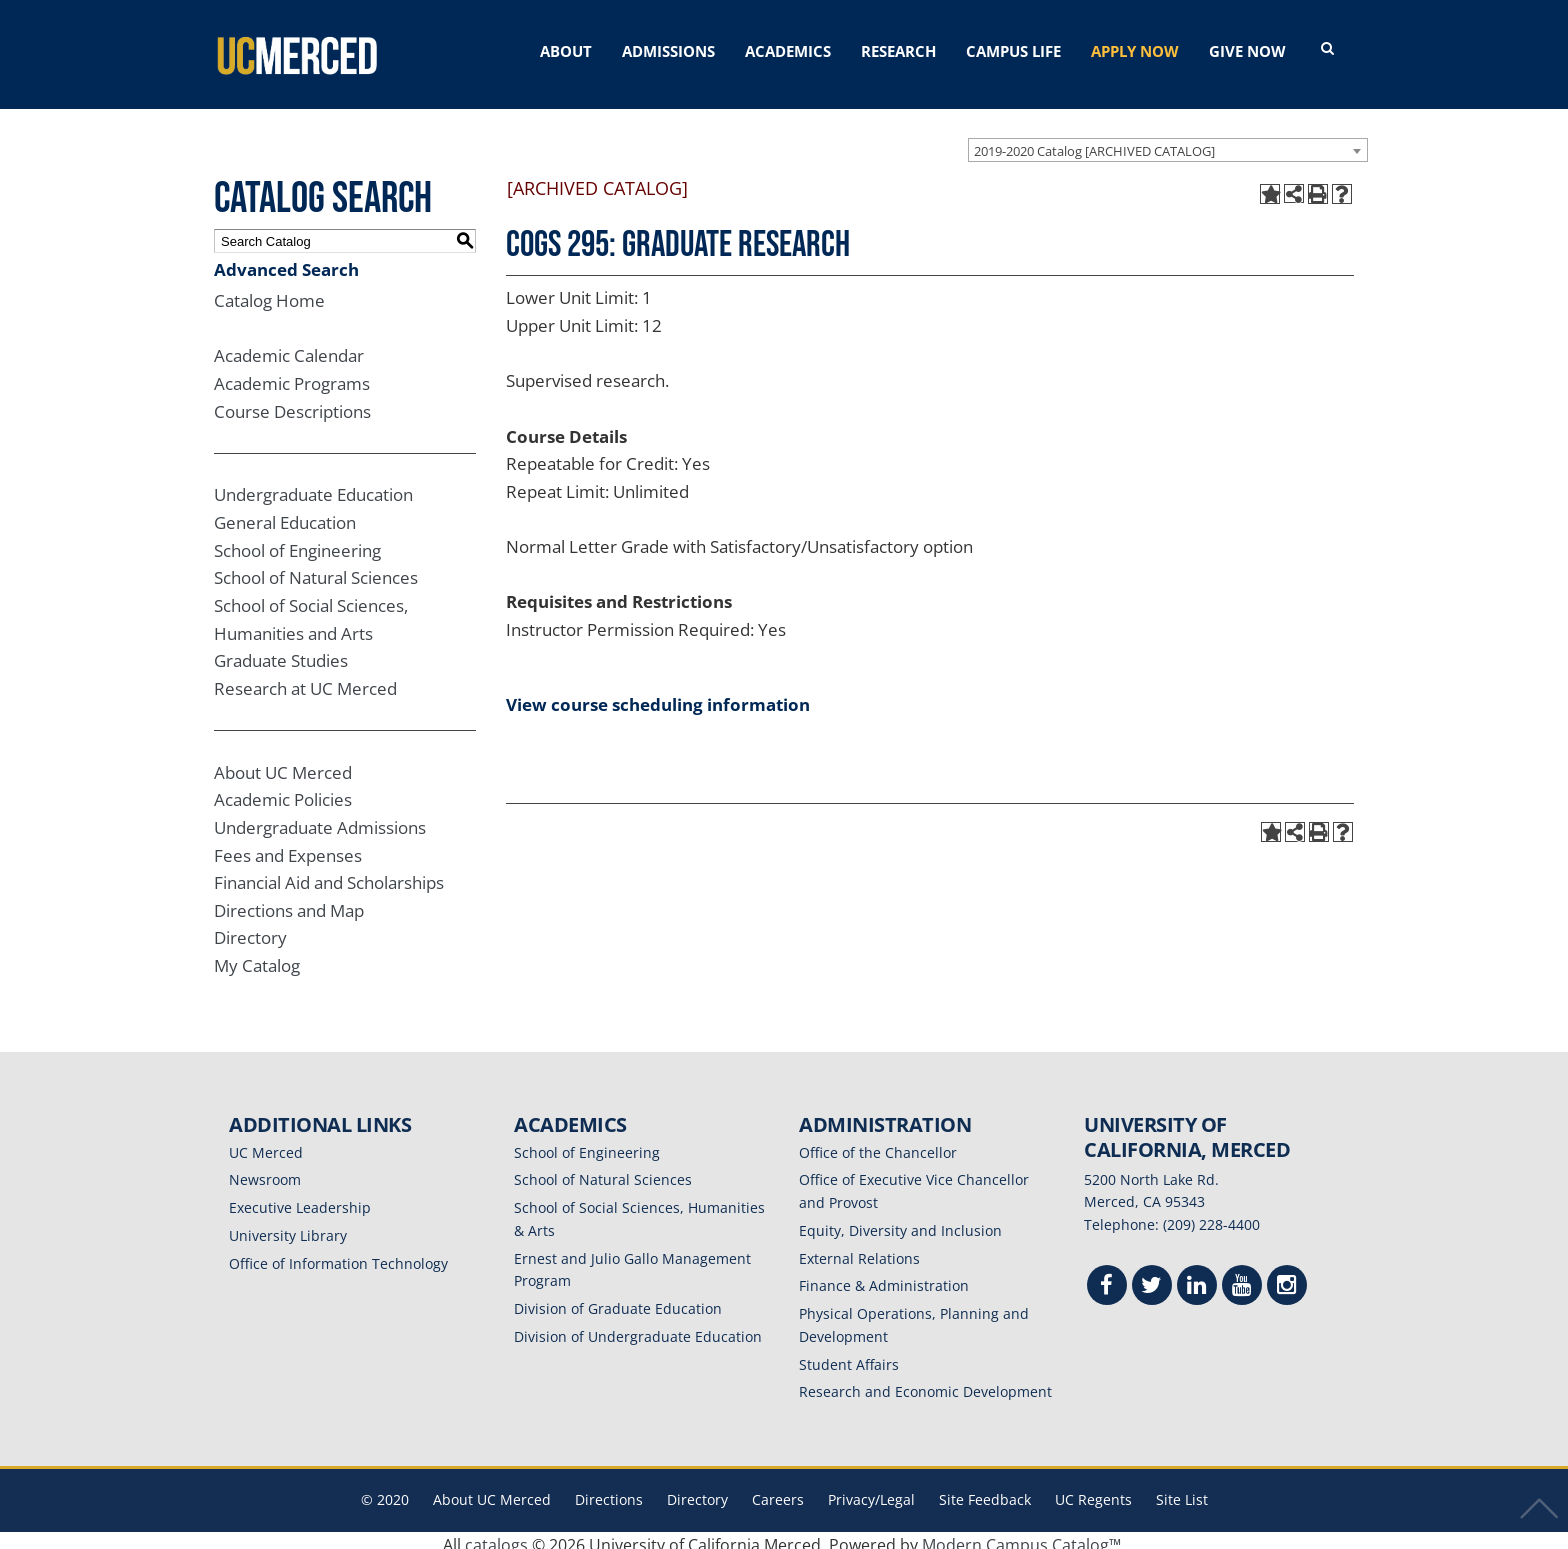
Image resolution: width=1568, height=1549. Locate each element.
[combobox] (1168, 141)
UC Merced (266, 1143)
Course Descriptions (292, 402)
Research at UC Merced (305, 679)
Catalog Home (269, 291)
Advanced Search (286, 260)
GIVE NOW (1247, 51)
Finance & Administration (884, 1276)
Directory (250, 928)
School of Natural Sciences (316, 568)
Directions (609, 1490)
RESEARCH (898, 51)
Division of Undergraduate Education (638, 1327)
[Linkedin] (1197, 1278)
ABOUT (566, 51)
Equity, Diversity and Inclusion (900, 1221)
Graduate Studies (281, 651)
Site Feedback (985, 1490)
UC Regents (1093, 1490)
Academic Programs (292, 374)
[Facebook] (1107, 1278)
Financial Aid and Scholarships (329, 873)
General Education (285, 513)
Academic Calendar (289, 346)
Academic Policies (283, 790)
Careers (778, 1490)
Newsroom (265, 1170)
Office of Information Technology (338, 1254)
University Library (288, 1226)
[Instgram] (1287, 1278)
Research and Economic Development (925, 1382)
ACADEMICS (788, 51)
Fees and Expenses (288, 846)
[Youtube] (1242, 1278)
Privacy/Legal (871, 1490)
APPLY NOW (1135, 51)
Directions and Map (289, 901)
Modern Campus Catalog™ (1021, 1536)
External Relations (859, 1249)
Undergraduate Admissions (320, 818)
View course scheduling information (658, 695)
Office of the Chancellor (878, 1143)
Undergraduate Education (313, 485)
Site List (1182, 1490)
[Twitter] (1152, 1278)
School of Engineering (297, 541)
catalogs (496, 1536)
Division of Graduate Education (618, 1299)
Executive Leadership (300, 1198)
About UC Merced (283, 763)
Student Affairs (849, 1355)
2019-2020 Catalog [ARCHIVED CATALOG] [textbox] (1094, 142)
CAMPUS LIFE (1013, 51)
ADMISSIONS (668, 51)
